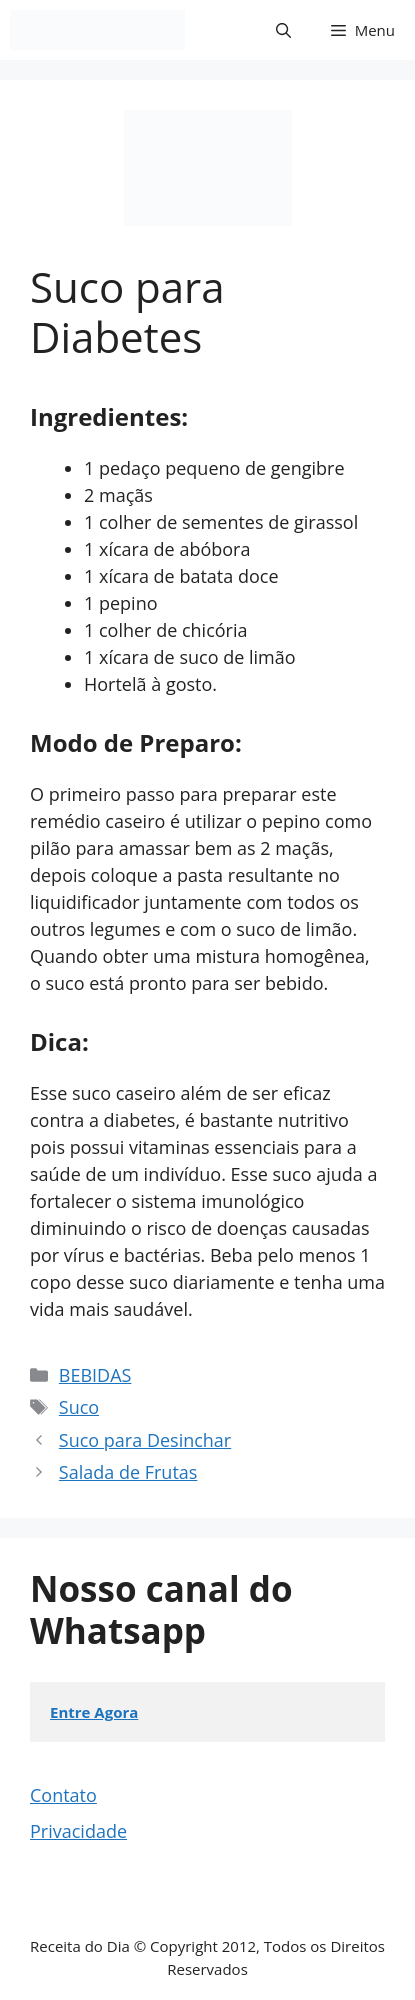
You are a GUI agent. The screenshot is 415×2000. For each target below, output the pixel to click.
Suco (79, 1407)
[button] (283, 30)
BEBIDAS (95, 1375)
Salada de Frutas (128, 1472)
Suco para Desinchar (145, 1440)
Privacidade (78, 1831)
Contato (63, 1795)
